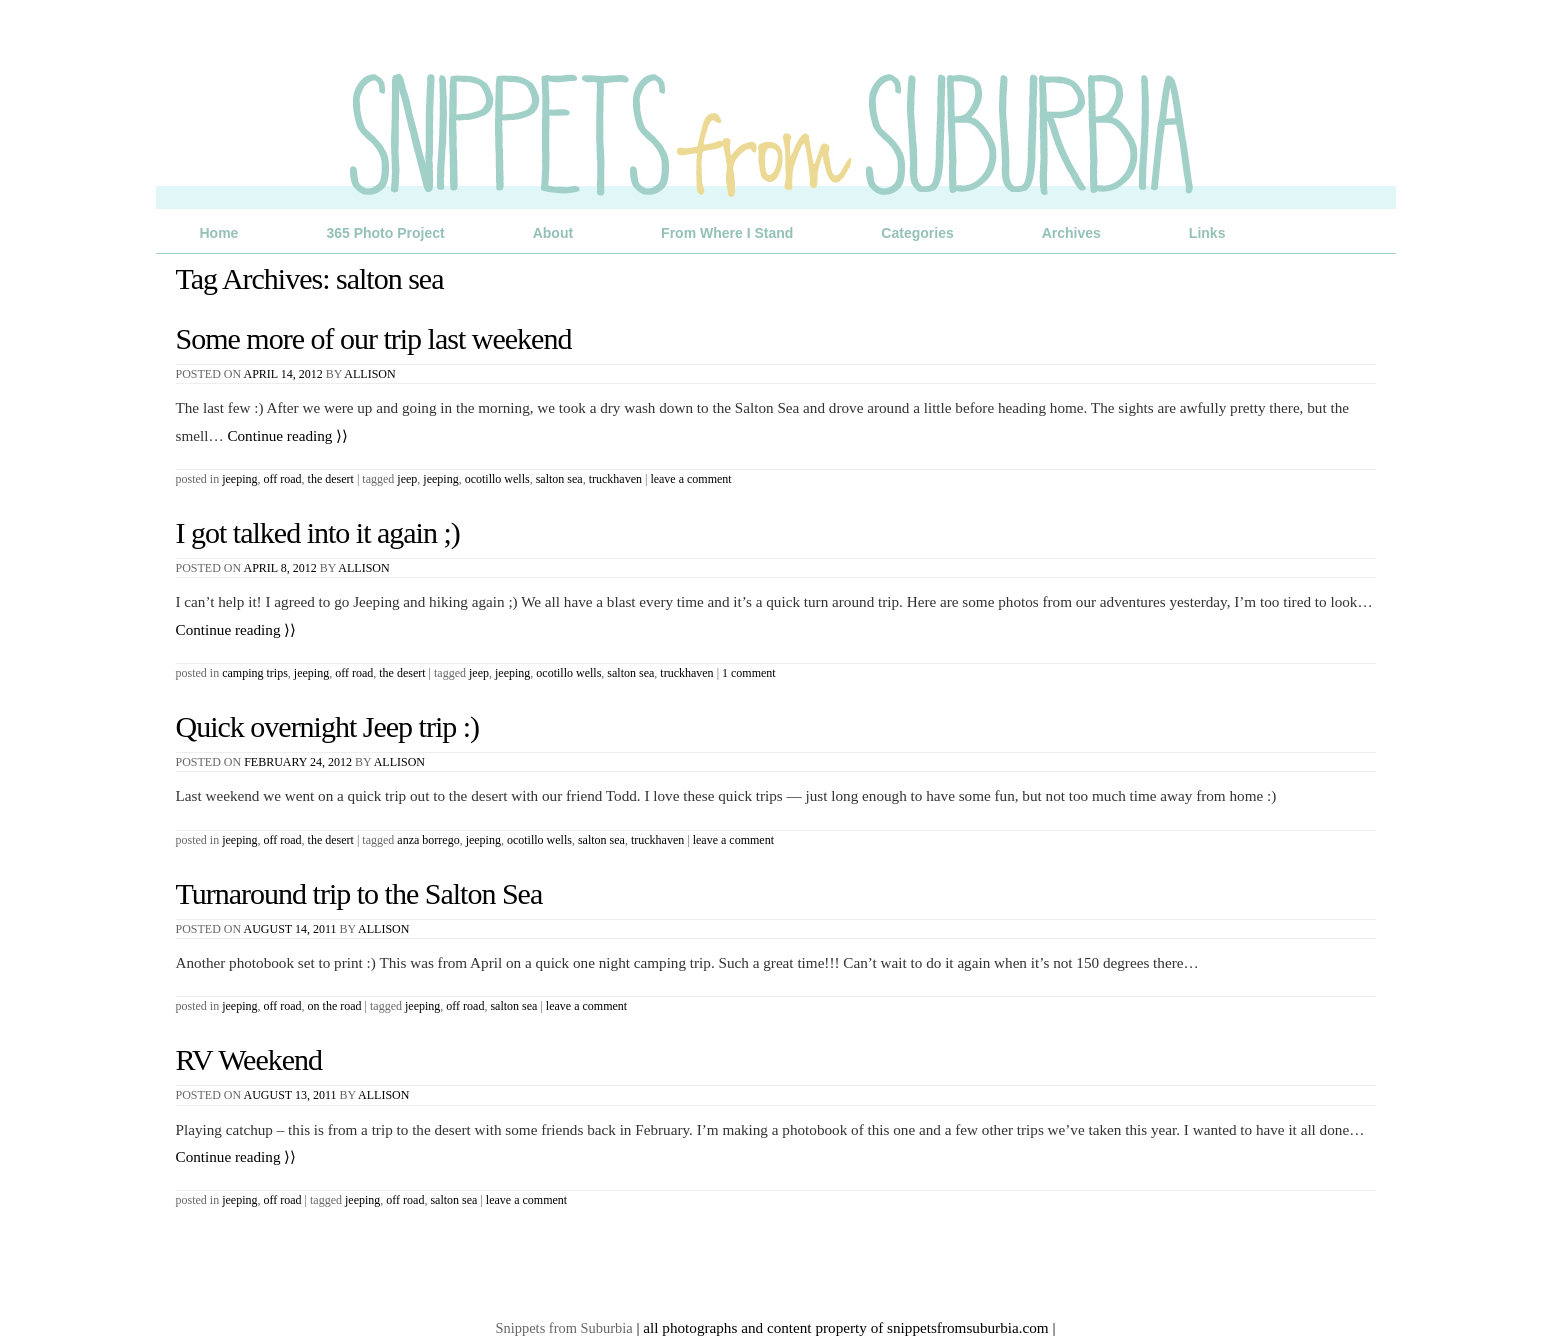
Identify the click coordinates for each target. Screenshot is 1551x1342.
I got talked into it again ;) (318, 532)
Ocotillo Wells (497, 479)
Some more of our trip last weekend (374, 338)
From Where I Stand (727, 233)
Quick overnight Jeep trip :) (328, 726)
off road (465, 1006)
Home (219, 233)
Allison (369, 374)
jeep (407, 479)
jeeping (440, 479)
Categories (917, 233)
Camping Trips (255, 673)
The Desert (331, 479)
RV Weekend (249, 1059)
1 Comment (749, 673)
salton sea (559, 479)
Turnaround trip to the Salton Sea (359, 893)
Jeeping (239, 479)
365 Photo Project (385, 233)
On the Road (335, 1006)
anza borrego (428, 840)
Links (1207, 233)
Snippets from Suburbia (564, 1328)
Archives (1071, 233)
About (553, 233)
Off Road (283, 479)
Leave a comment (690, 479)
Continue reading (287, 435)
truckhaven (615, 479)
